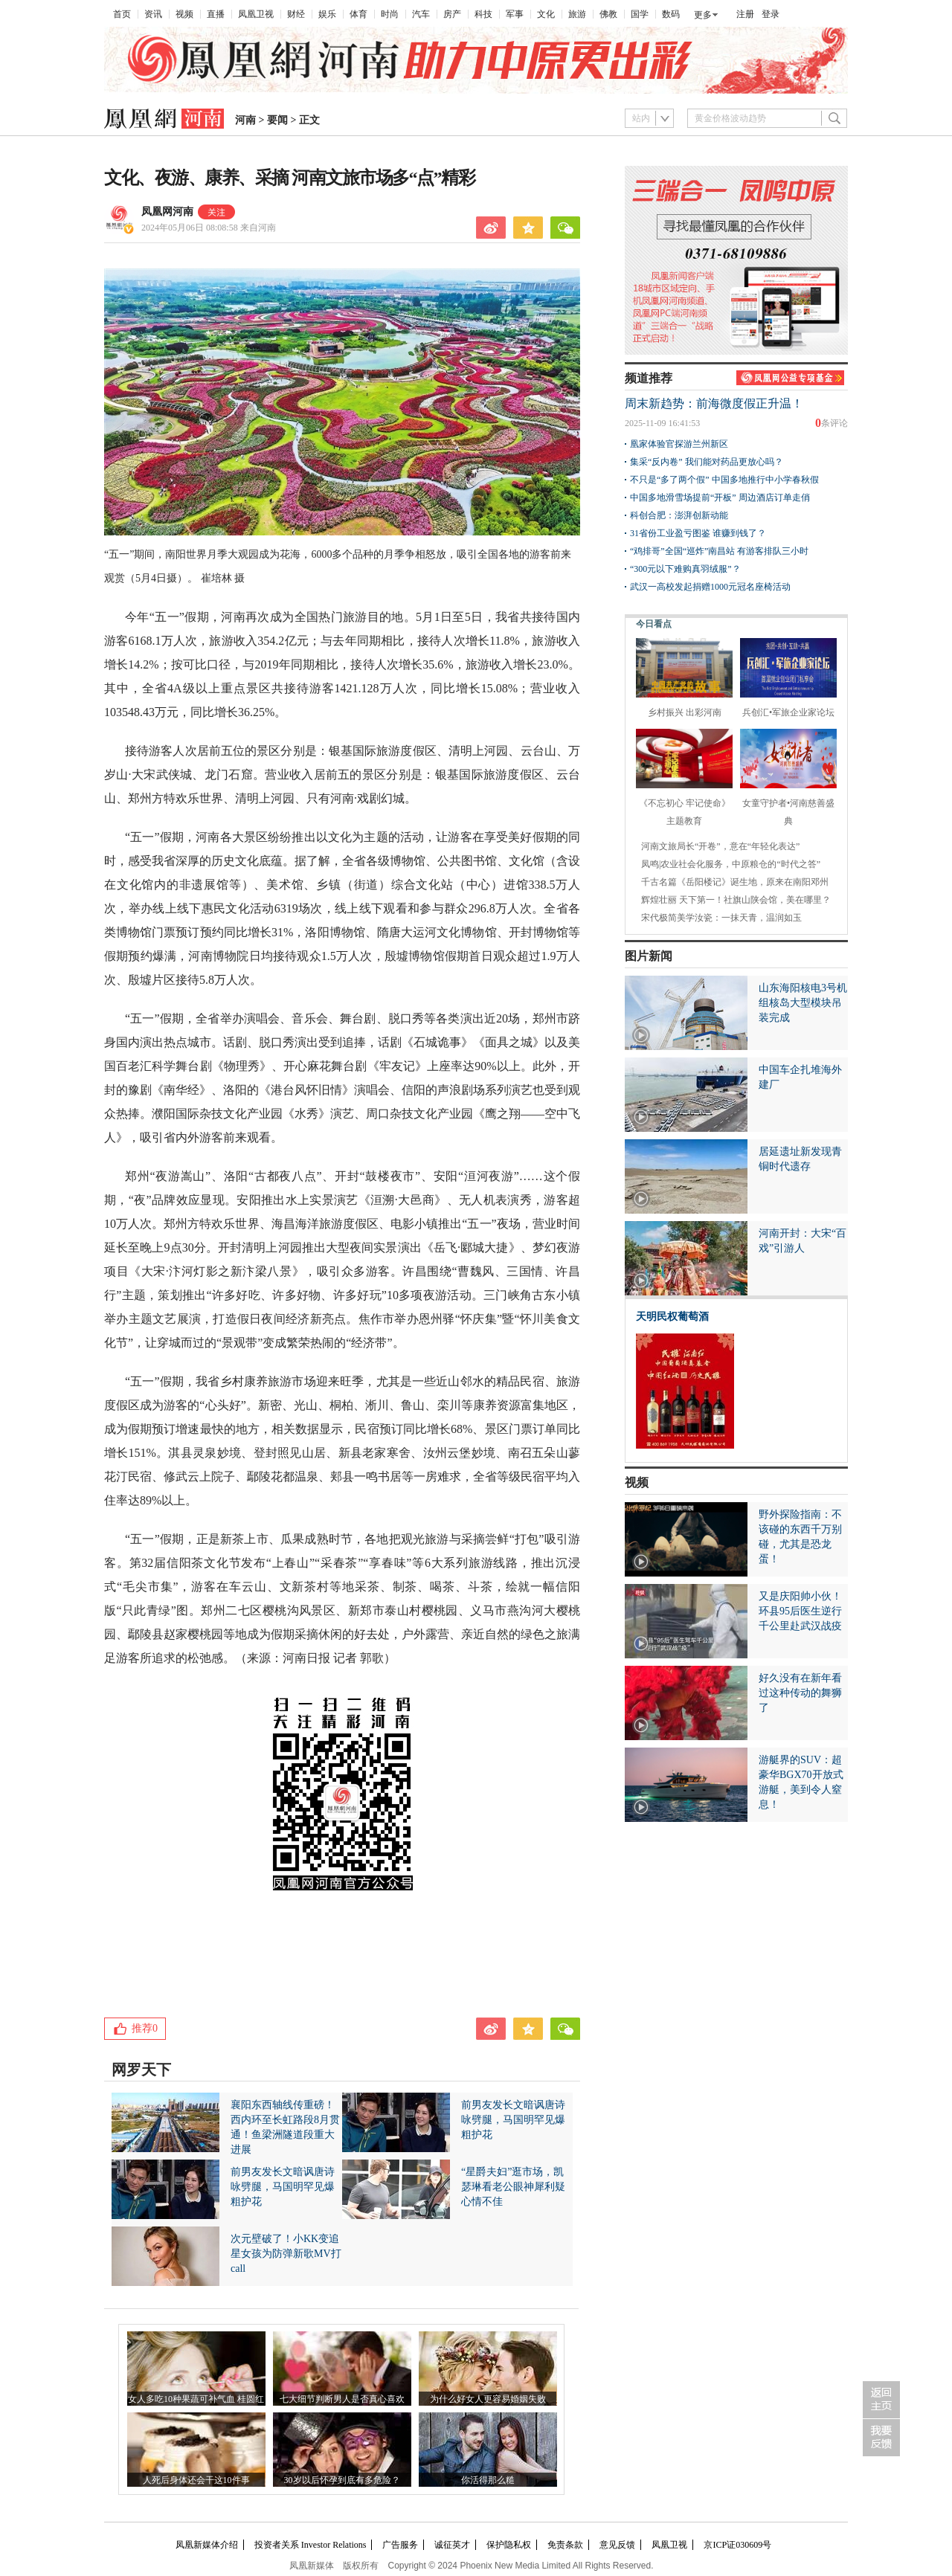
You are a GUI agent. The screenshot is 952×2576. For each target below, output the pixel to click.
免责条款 (565, 2545)
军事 (515, 14)
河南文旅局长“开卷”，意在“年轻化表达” (720, 846)
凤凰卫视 (256, 14)
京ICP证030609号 (737, 2545)
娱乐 (327, 14)
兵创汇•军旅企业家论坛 (788, 712)
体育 (358, 14)
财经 (296, 14)
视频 (184, 14)
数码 (671, 14)
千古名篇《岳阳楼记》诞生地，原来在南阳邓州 (735, 882)
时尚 (390, 14)
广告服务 (400, 2545)
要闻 (277, 120)
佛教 (608, 14)
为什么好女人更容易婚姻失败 (488, 2399)
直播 (216, 14)
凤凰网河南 (167, 211)
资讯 (153, 14)
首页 (122, 14)
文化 (546, 14)
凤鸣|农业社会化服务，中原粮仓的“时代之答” (730, 864)
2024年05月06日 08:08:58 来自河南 (208, 227)
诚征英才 (452, 2545)
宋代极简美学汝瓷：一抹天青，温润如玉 (721, 917)
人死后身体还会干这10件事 (196, 2480)
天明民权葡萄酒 (672, 1316)
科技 (483, 14)
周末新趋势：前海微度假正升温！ (714, 403)
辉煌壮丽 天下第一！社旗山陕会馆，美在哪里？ (736, 900)
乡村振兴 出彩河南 (684, 712)
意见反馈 (617, 2545)
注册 (745, 14)
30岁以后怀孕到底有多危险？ (342, 2480)
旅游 (577, 14)
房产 (452, 14)
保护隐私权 (508, 2545)
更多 (703, 15)
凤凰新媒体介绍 (207, 2545)
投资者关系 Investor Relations (310, 2545)
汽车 (421, 14)
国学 (640, 14)
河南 (245, 120)
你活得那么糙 (488, 2480)
